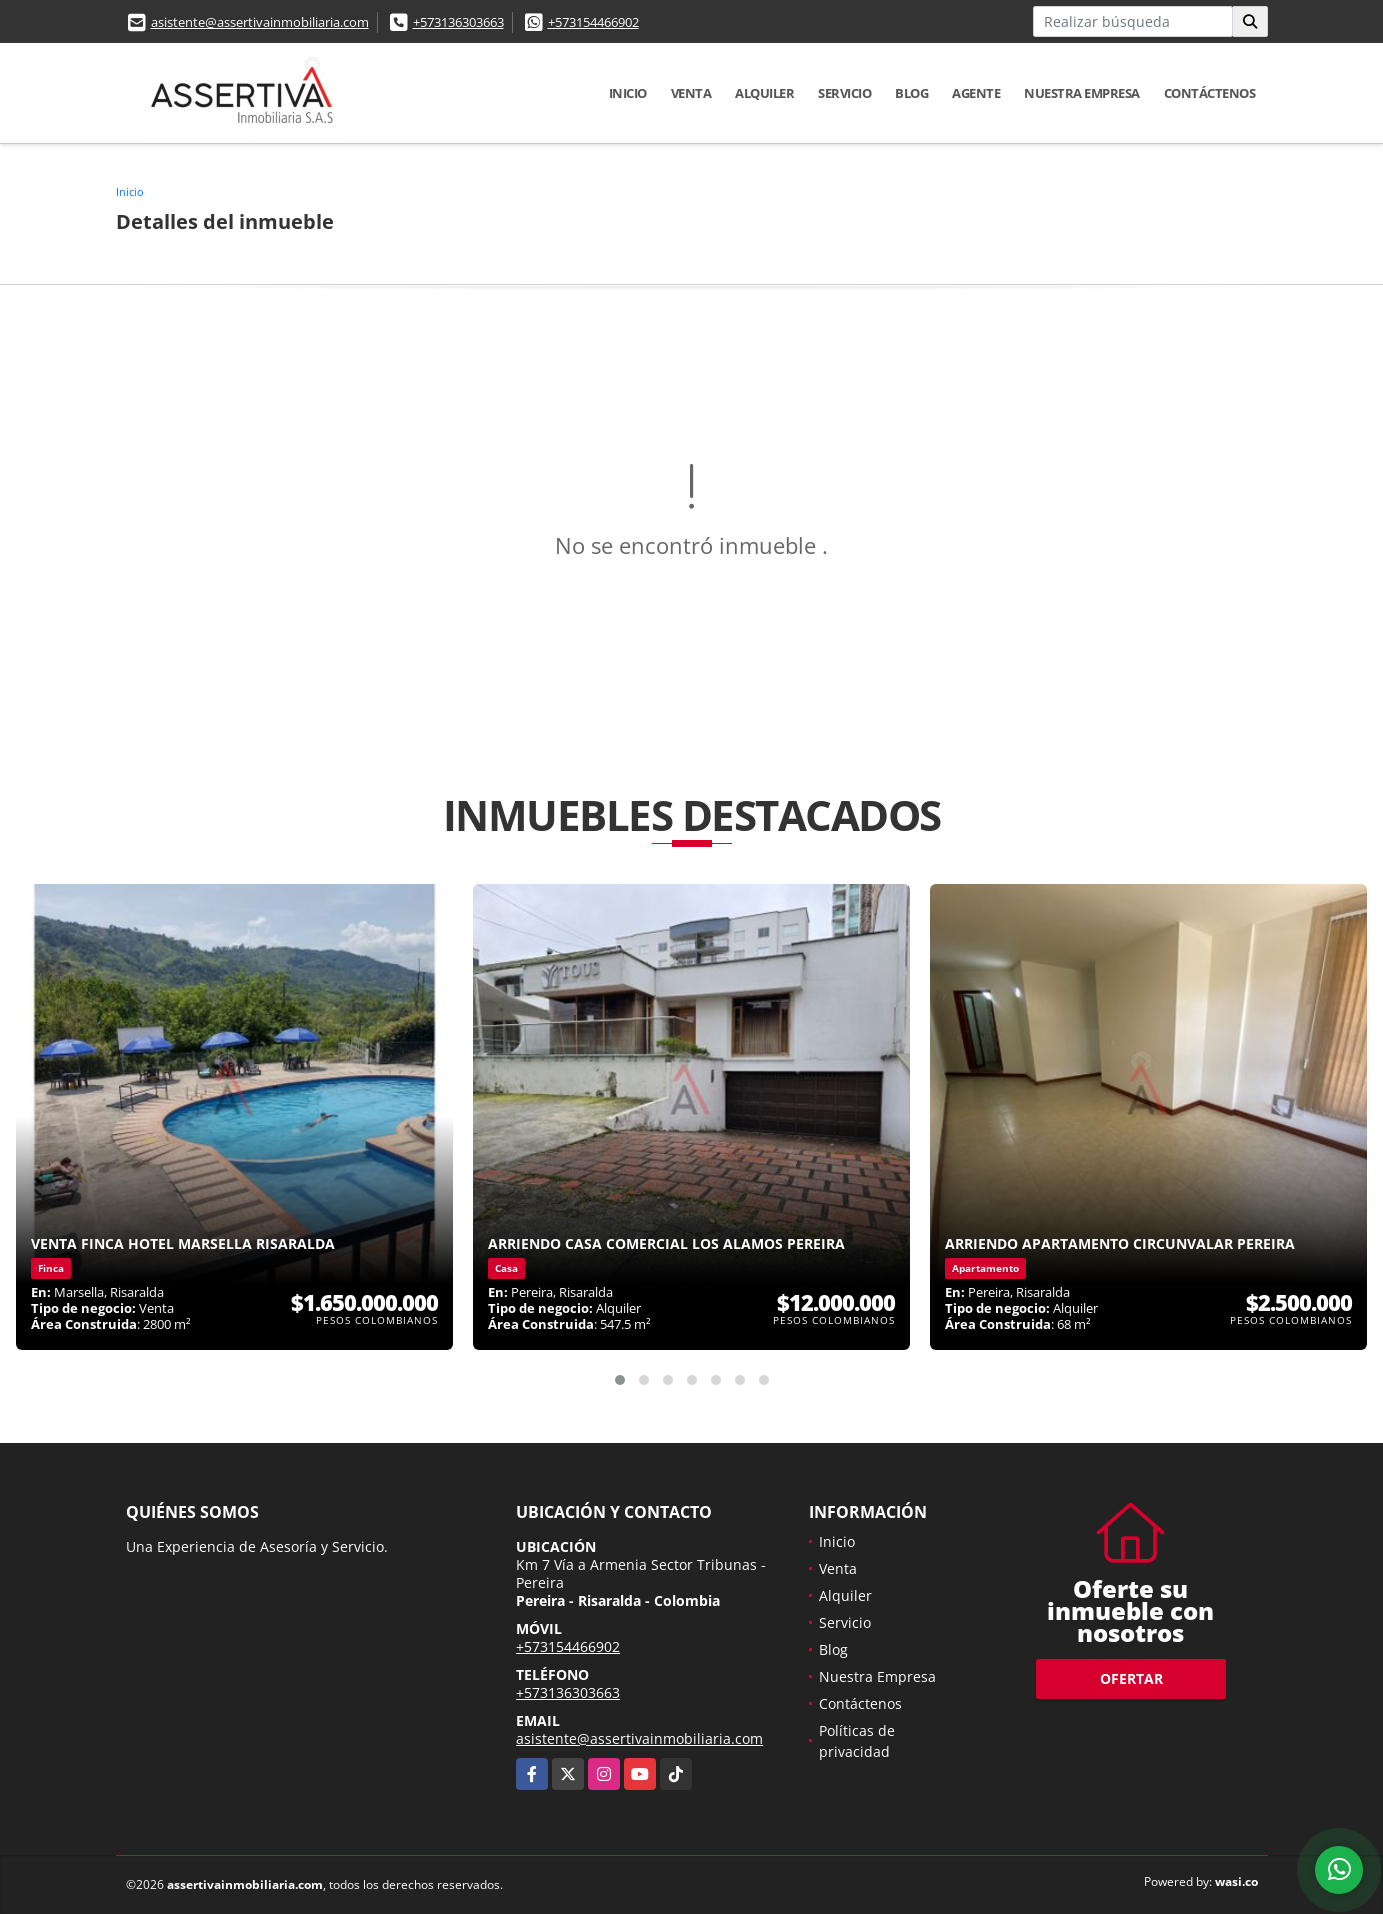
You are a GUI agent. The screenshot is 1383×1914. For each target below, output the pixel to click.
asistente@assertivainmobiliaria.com (260, 22)
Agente (976, 93)
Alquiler (764, 93)
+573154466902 (593, 22)
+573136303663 (458, 22)
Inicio (628, 93)
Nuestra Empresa (1082, 93)
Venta (691, 93)
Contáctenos (1210, 93)
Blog (911, 93)
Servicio (844, 93)
